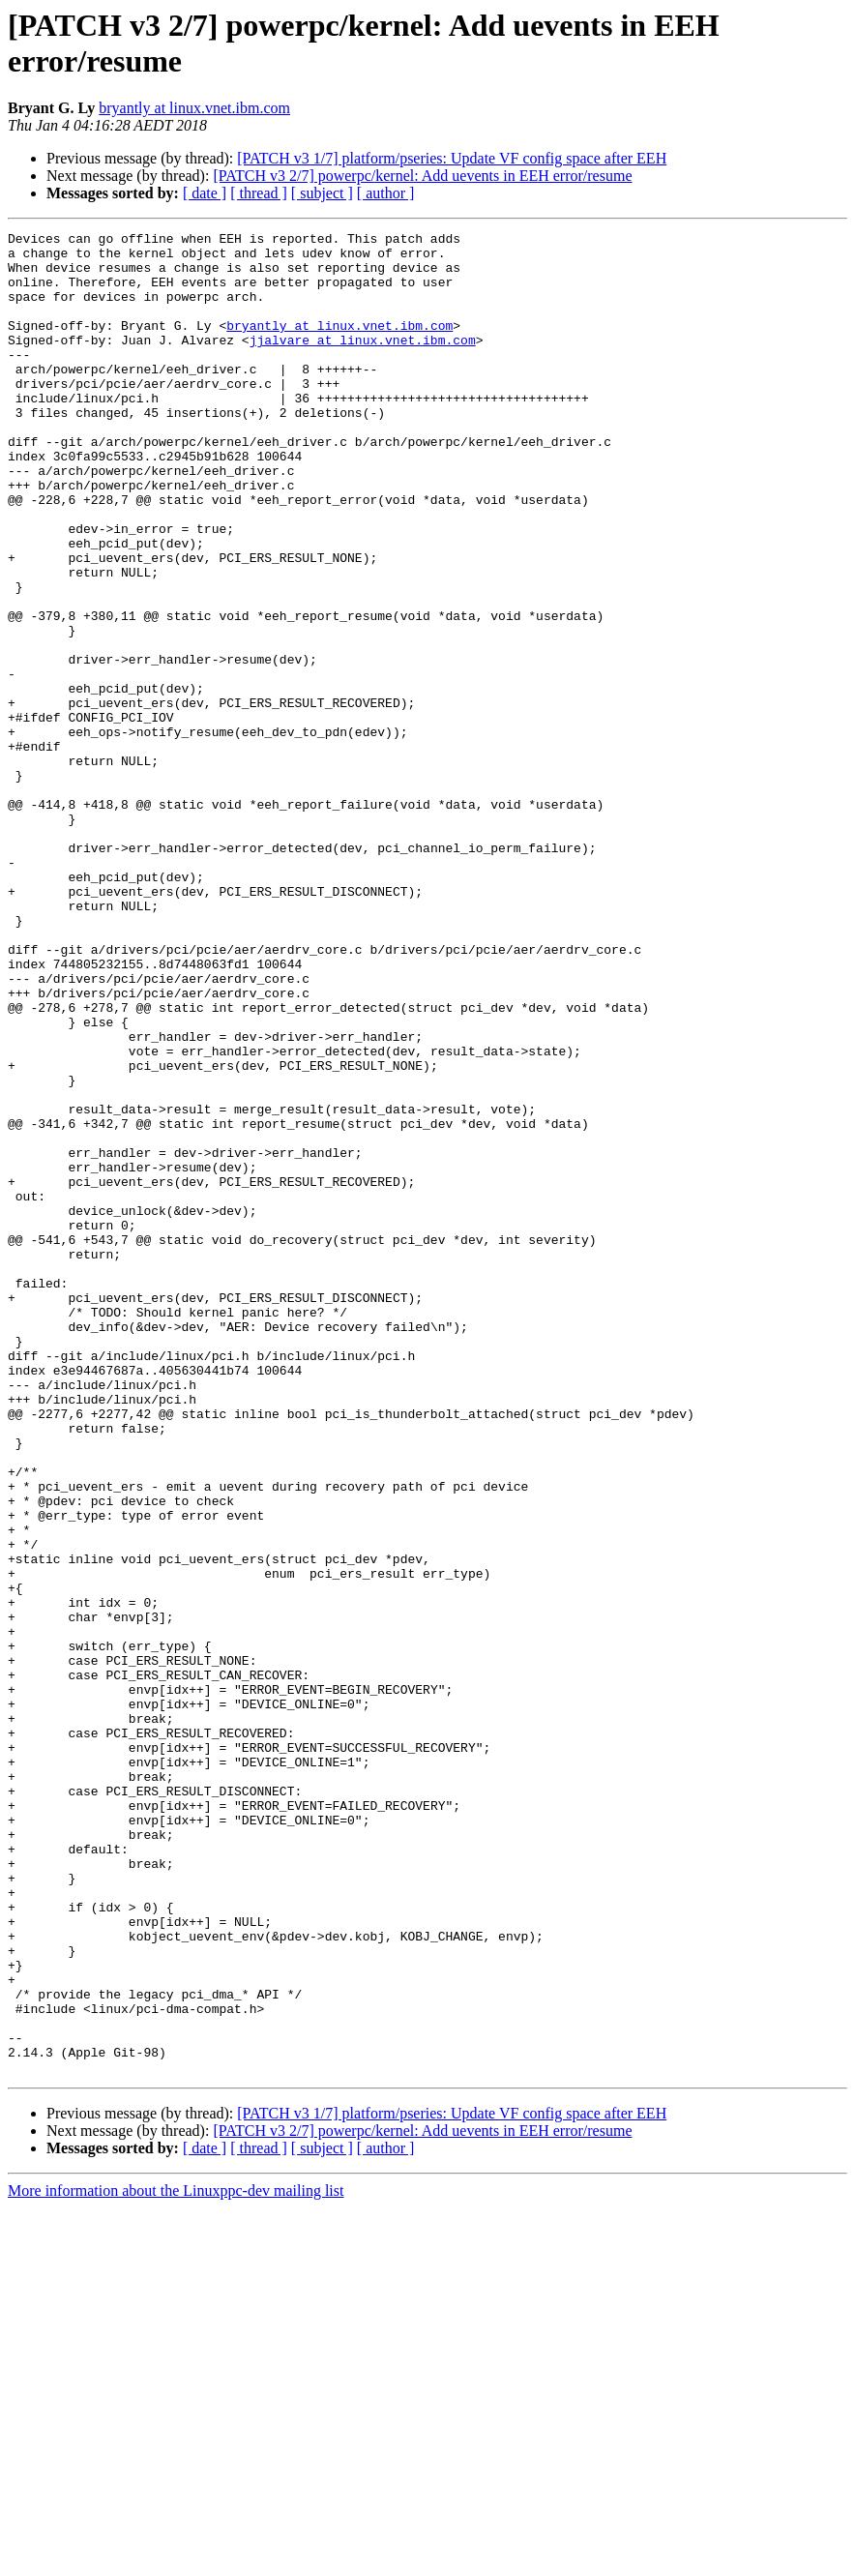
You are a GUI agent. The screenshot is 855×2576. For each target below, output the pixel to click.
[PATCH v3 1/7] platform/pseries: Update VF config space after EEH (451, 158)
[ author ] (386, 193)
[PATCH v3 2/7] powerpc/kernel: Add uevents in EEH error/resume (422, 175)
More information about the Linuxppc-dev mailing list (175, 2559)
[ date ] (204, 193)
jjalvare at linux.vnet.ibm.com (363, 362)
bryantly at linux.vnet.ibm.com (194, 108)
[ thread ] (258, 193)
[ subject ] (322, 193)
